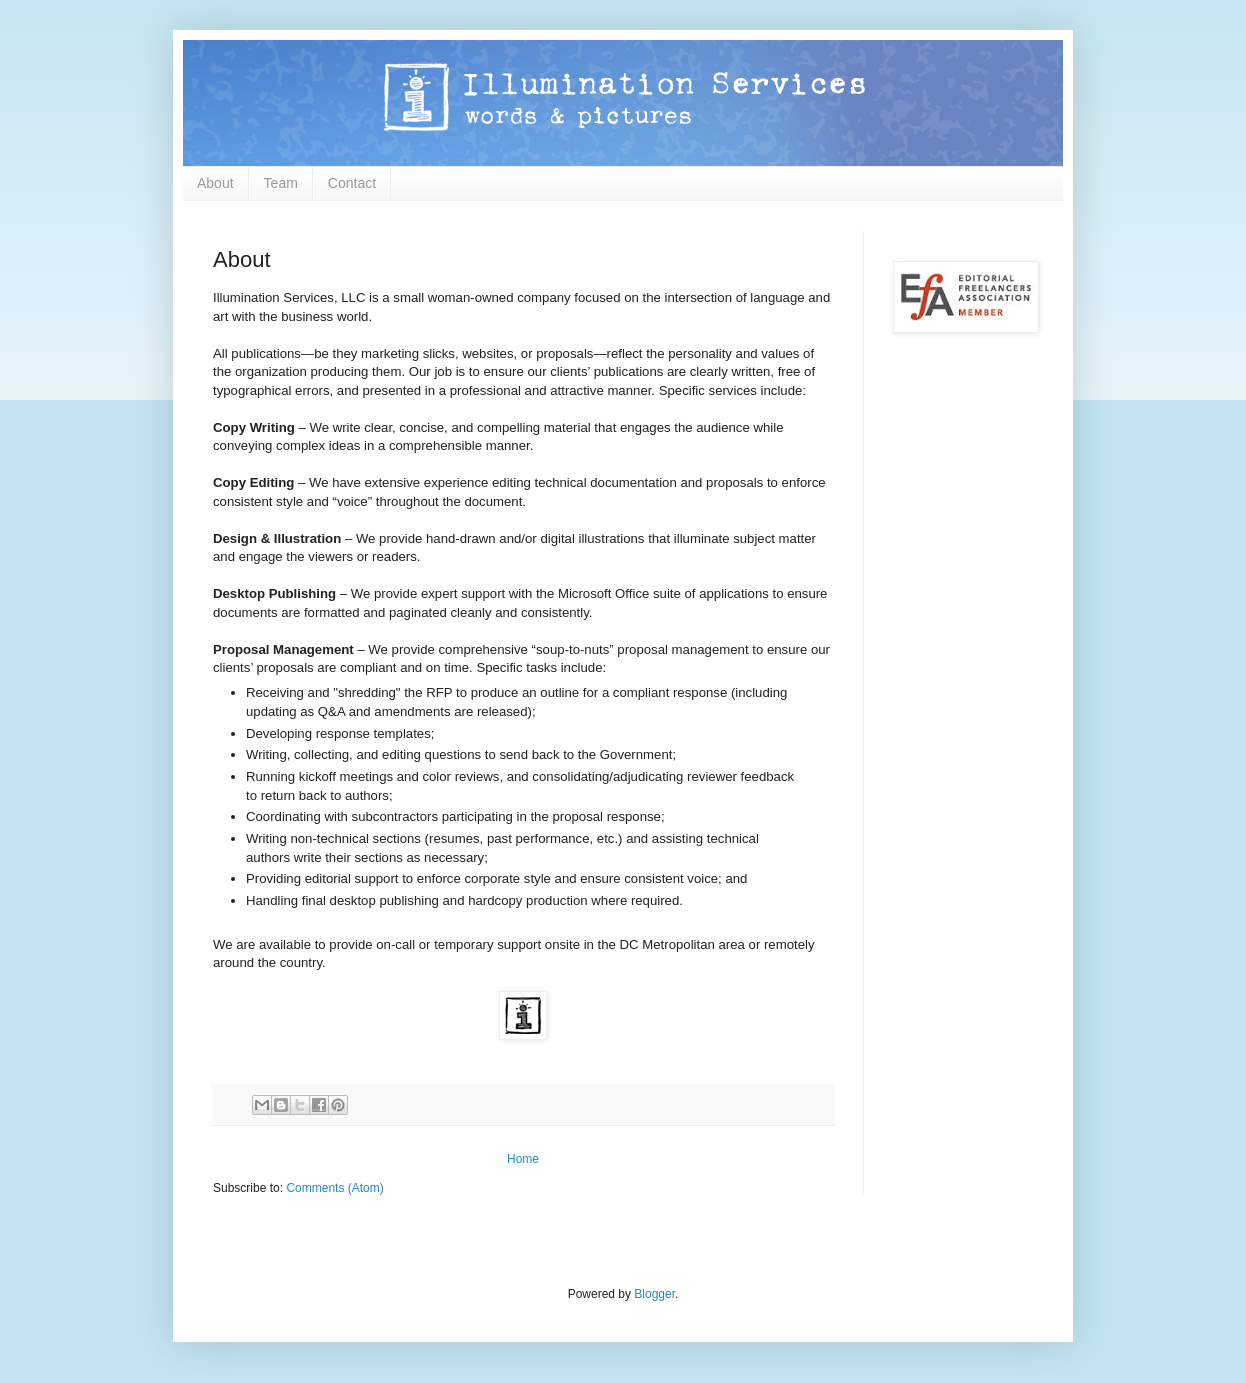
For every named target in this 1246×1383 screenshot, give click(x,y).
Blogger (654, 1294)
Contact (352, 183)
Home (523, 1159)
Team (281, 183)
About (215, 183)
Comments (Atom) (334, 1188)
